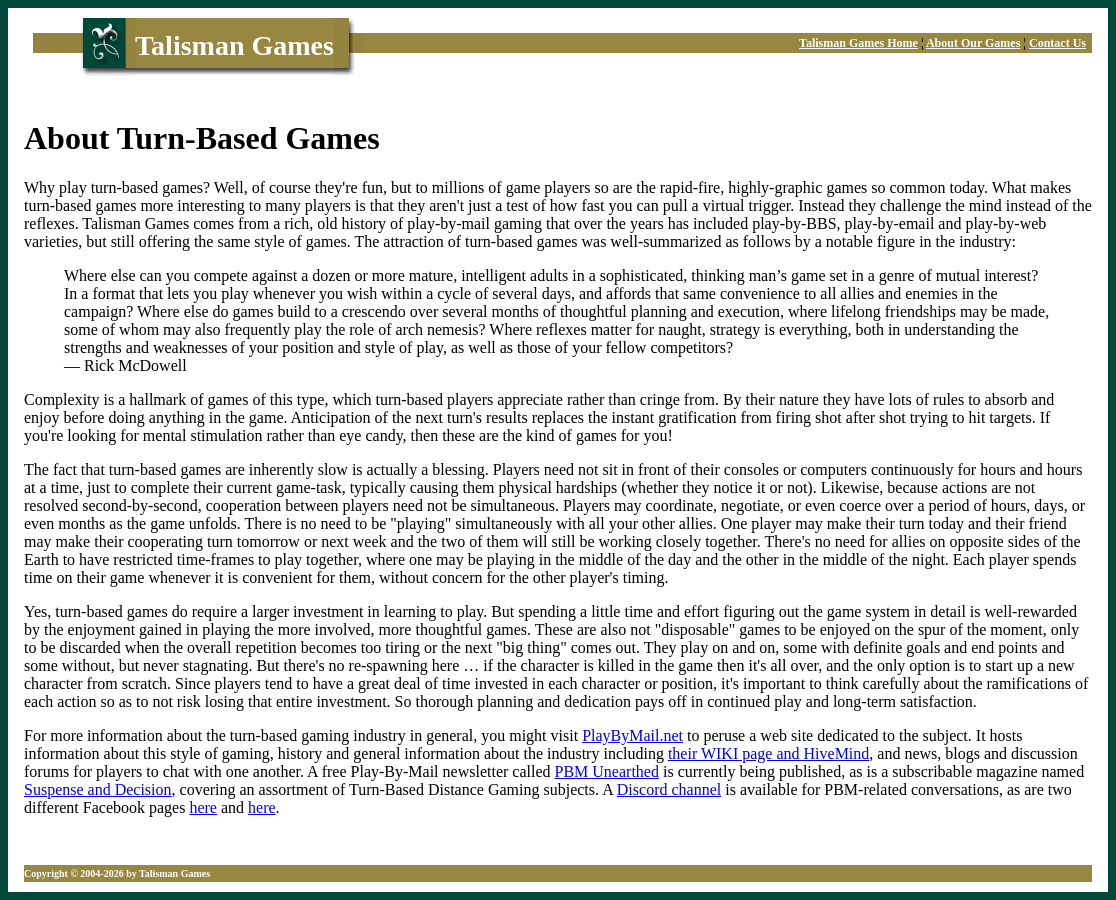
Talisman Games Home (858, 43)
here (203, 807)
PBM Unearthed (607, 771)
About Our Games (973, 43)
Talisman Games (234, 45)
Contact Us (1057, 43)
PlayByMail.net (632, 735)
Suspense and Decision (98, 789)
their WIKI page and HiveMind (768, 753)
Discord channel (669, 789)
